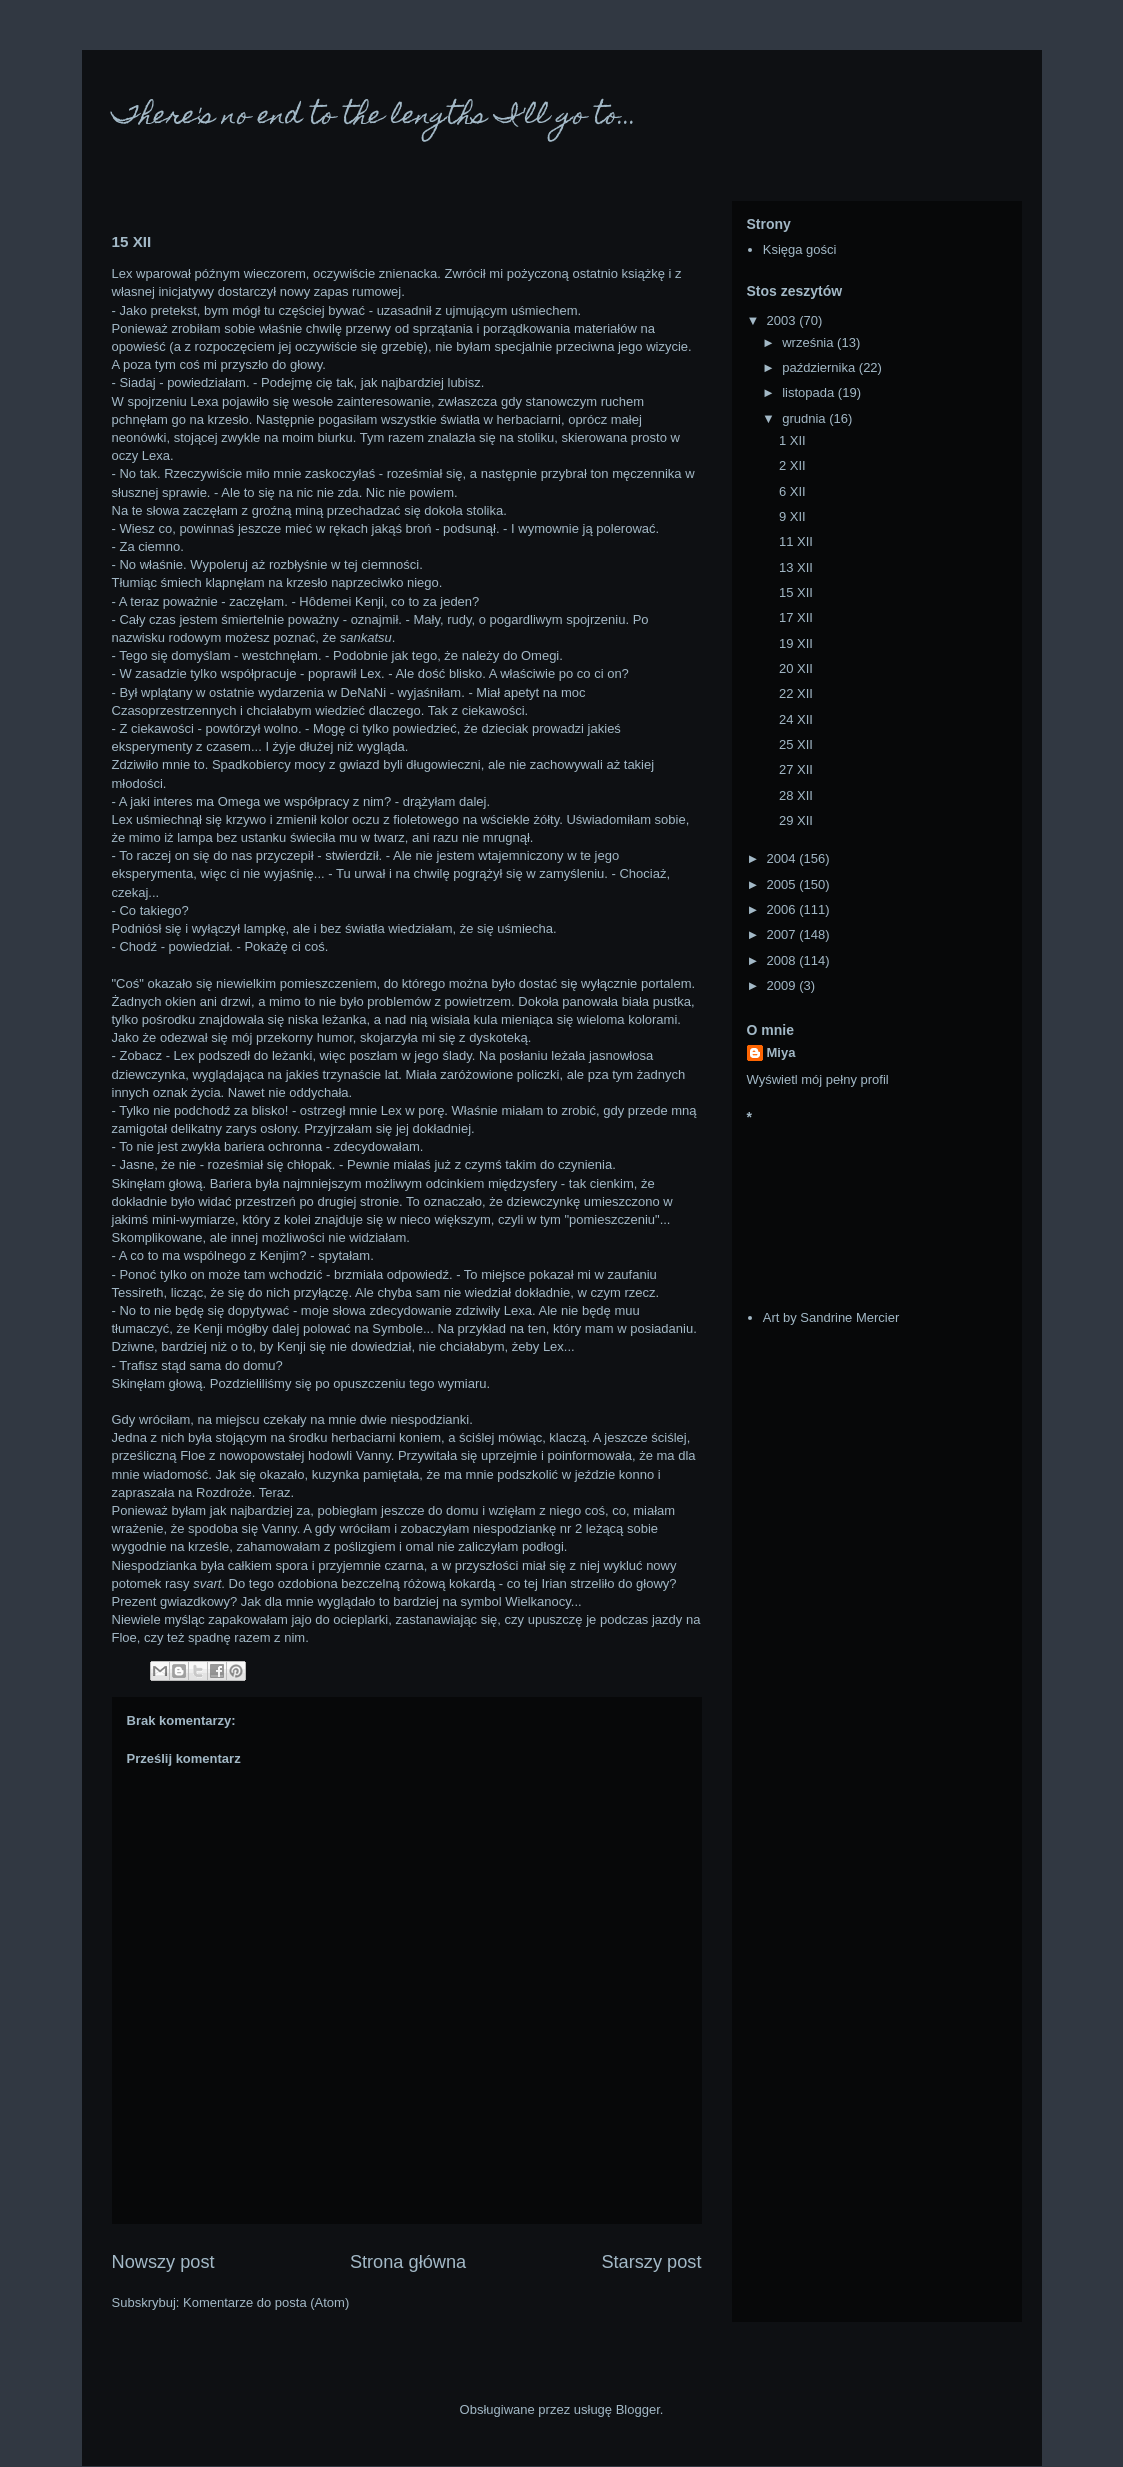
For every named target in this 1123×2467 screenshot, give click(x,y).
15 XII (796, 592)
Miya (781, 1052)
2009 (783, 985)
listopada (810, 392)
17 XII (796, 617)
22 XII (796, 693)
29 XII (796, 820)
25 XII (796, 744)
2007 (783, 934)
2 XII (792, 465)
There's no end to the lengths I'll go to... (374, 117)
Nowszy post (163, 2262)
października (820, 367)
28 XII (796, 795)
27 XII (796, 769)
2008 (783, 960)
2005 (783, 884)
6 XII (792, 491)
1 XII (792, 440)
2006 (783, 909)
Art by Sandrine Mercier (831, 1317)
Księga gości (800, 249)
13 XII (796, 567)
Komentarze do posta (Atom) (266, 2302)
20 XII (796, 668)
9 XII (792, 516)
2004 (783, 858)
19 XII (796, 643)
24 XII (796, 719)
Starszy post (651, 2262)
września (809, 342)
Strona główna (408, 2262)
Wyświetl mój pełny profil (818, 1079)
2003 (783, 320)
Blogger (638, 2409)
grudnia (805, 418)
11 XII (796, 541)
